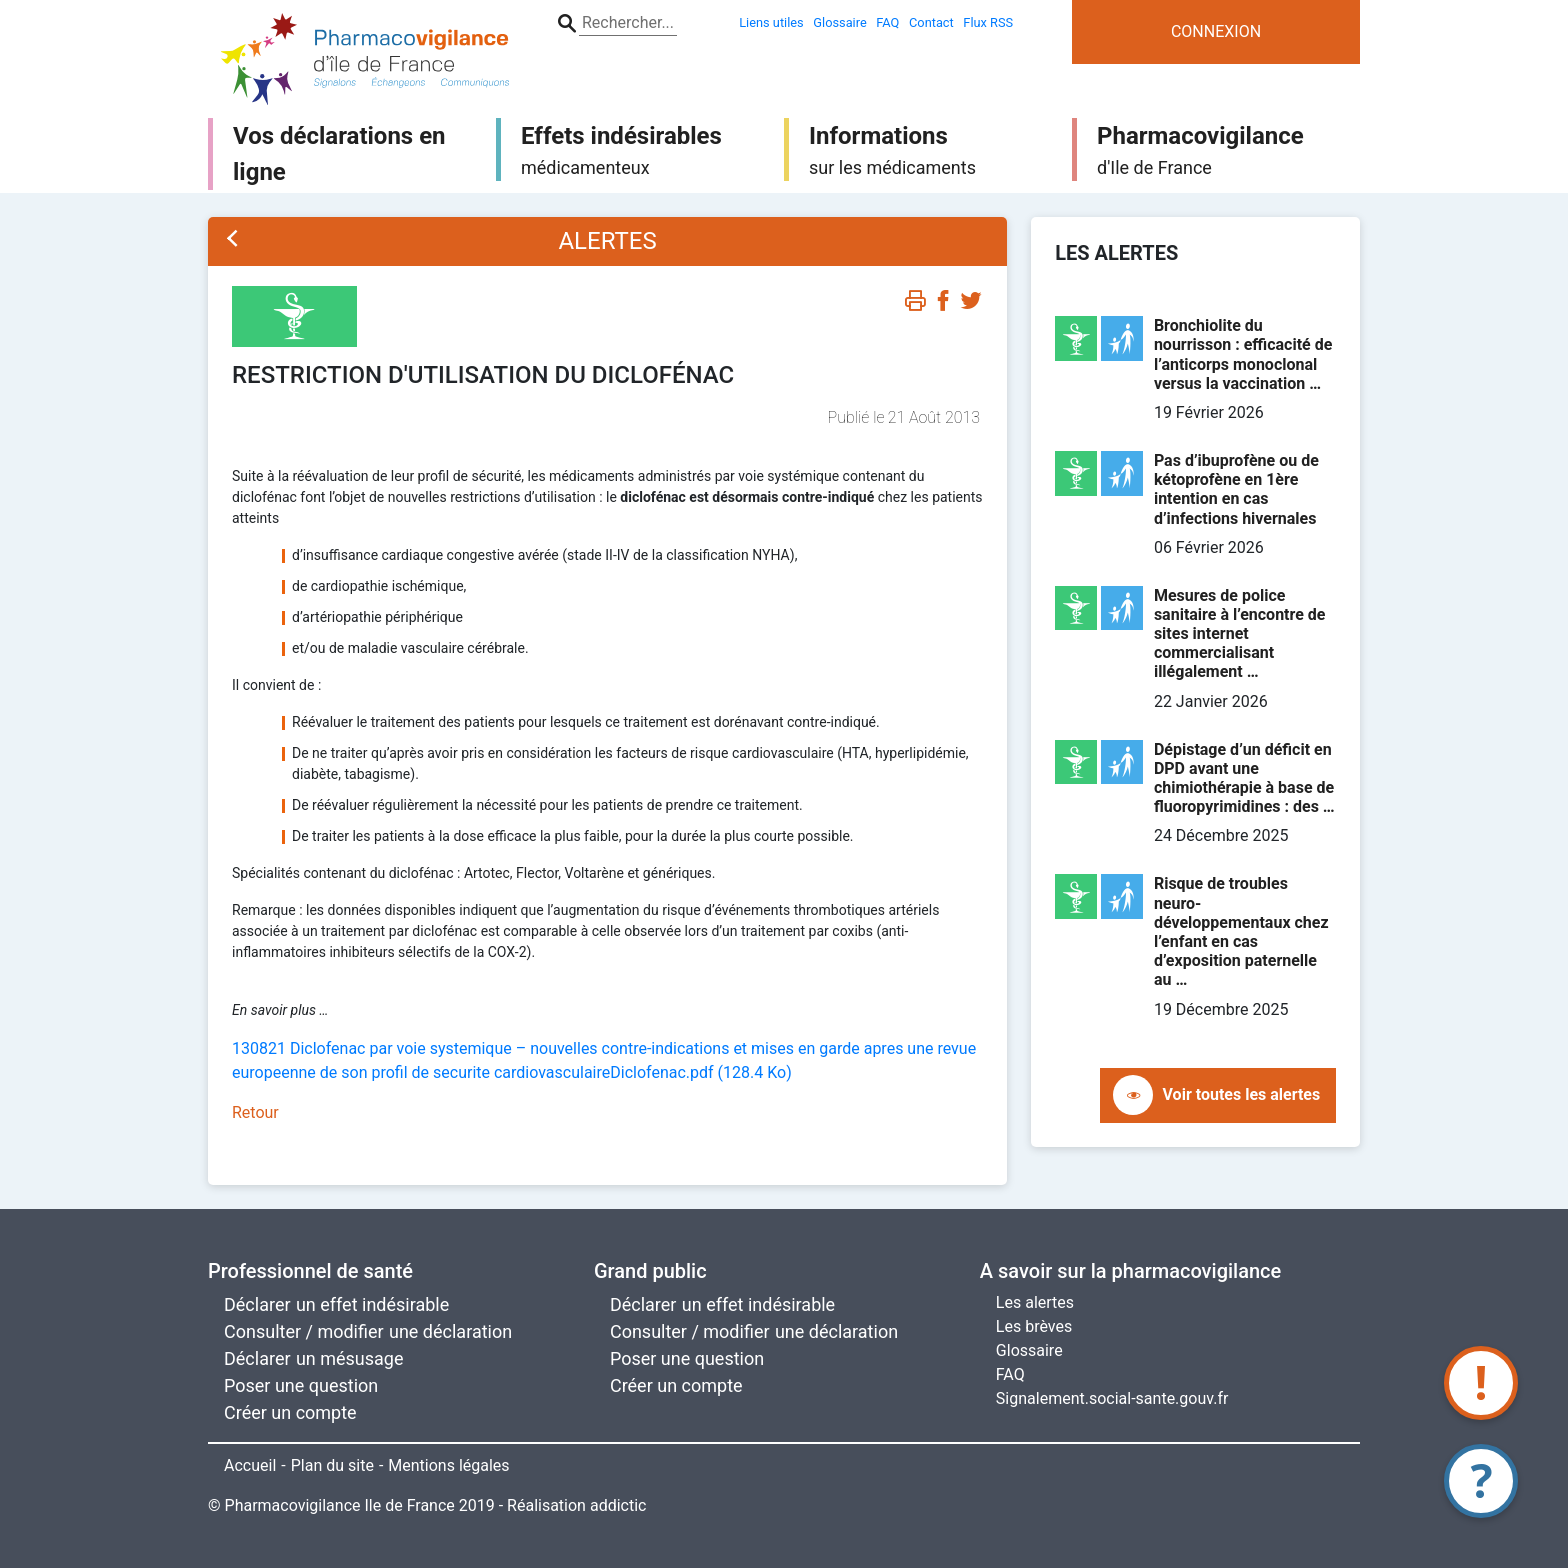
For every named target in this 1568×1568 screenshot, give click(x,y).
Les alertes (1035, 1302)
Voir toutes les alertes (1242, 1094)
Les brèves (1034, 1326)
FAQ (1010, 1374)
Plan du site (332, 1465)
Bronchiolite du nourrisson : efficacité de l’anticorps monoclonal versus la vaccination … (1243, 354)
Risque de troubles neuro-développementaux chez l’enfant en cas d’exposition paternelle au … (1241, 931)
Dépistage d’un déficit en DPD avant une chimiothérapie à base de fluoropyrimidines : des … (1244, 778)
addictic (618, 1505)
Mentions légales (448, 1465)
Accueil (250, 1465)
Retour (255, 1112)
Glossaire (1029, 1350)
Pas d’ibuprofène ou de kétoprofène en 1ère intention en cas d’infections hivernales (1236, 489)
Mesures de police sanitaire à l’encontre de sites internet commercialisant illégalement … (1240, 634)
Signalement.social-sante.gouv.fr (1112, 1398)
